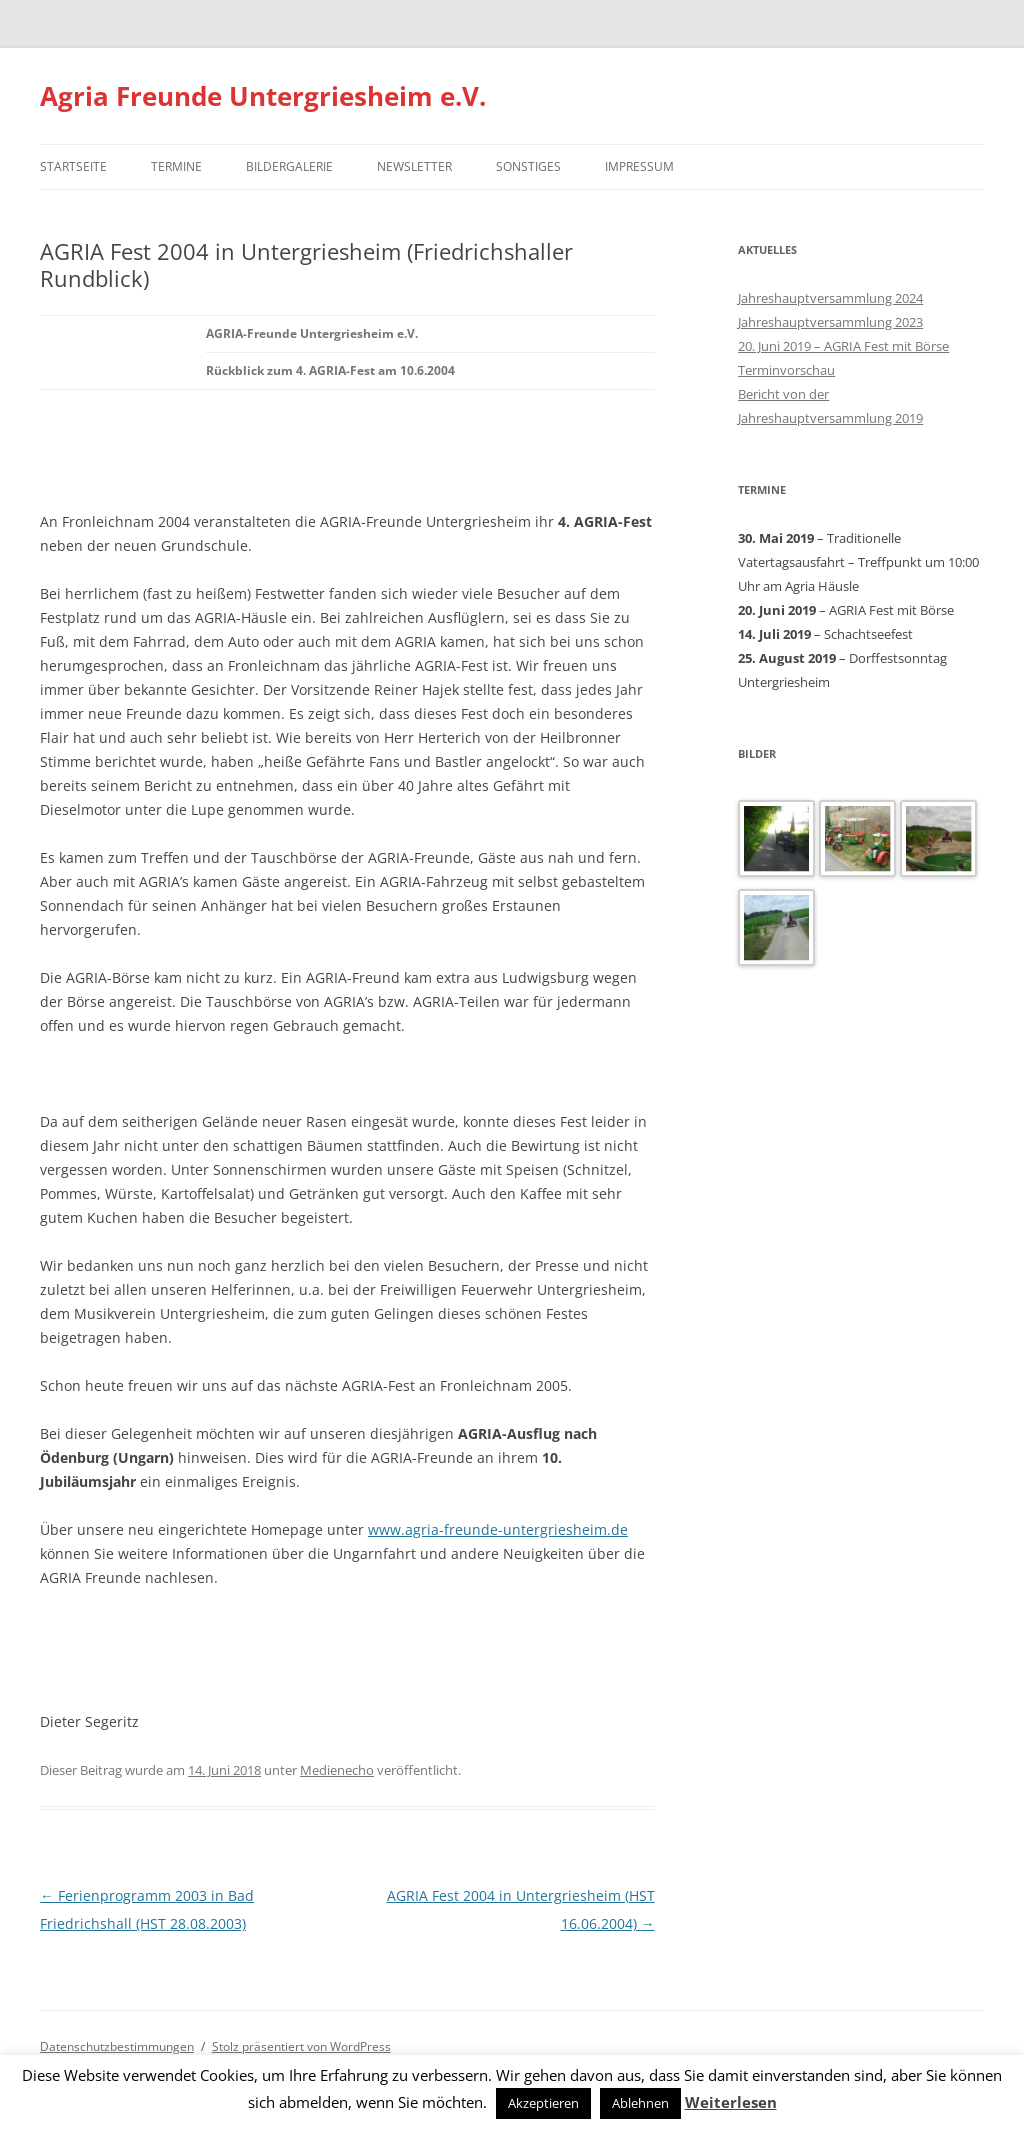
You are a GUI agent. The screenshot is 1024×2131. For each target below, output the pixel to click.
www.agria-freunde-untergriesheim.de (498, 1529)
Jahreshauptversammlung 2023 (830, 322)
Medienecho (337, 1770)
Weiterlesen (731, 2102)
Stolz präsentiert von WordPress (301, 2046)
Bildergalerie (289, 166)
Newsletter (414, 166)
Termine (176, 166)
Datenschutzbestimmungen (117, 2046)
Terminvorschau (786, 370)
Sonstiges (528, 166)
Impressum (639, 166)
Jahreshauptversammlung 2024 (830, 298)
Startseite (73, 166)
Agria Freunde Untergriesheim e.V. (263, 96)
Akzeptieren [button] (543, 2103)
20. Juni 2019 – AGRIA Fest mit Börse (843, 346)
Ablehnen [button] (640, 2103)
